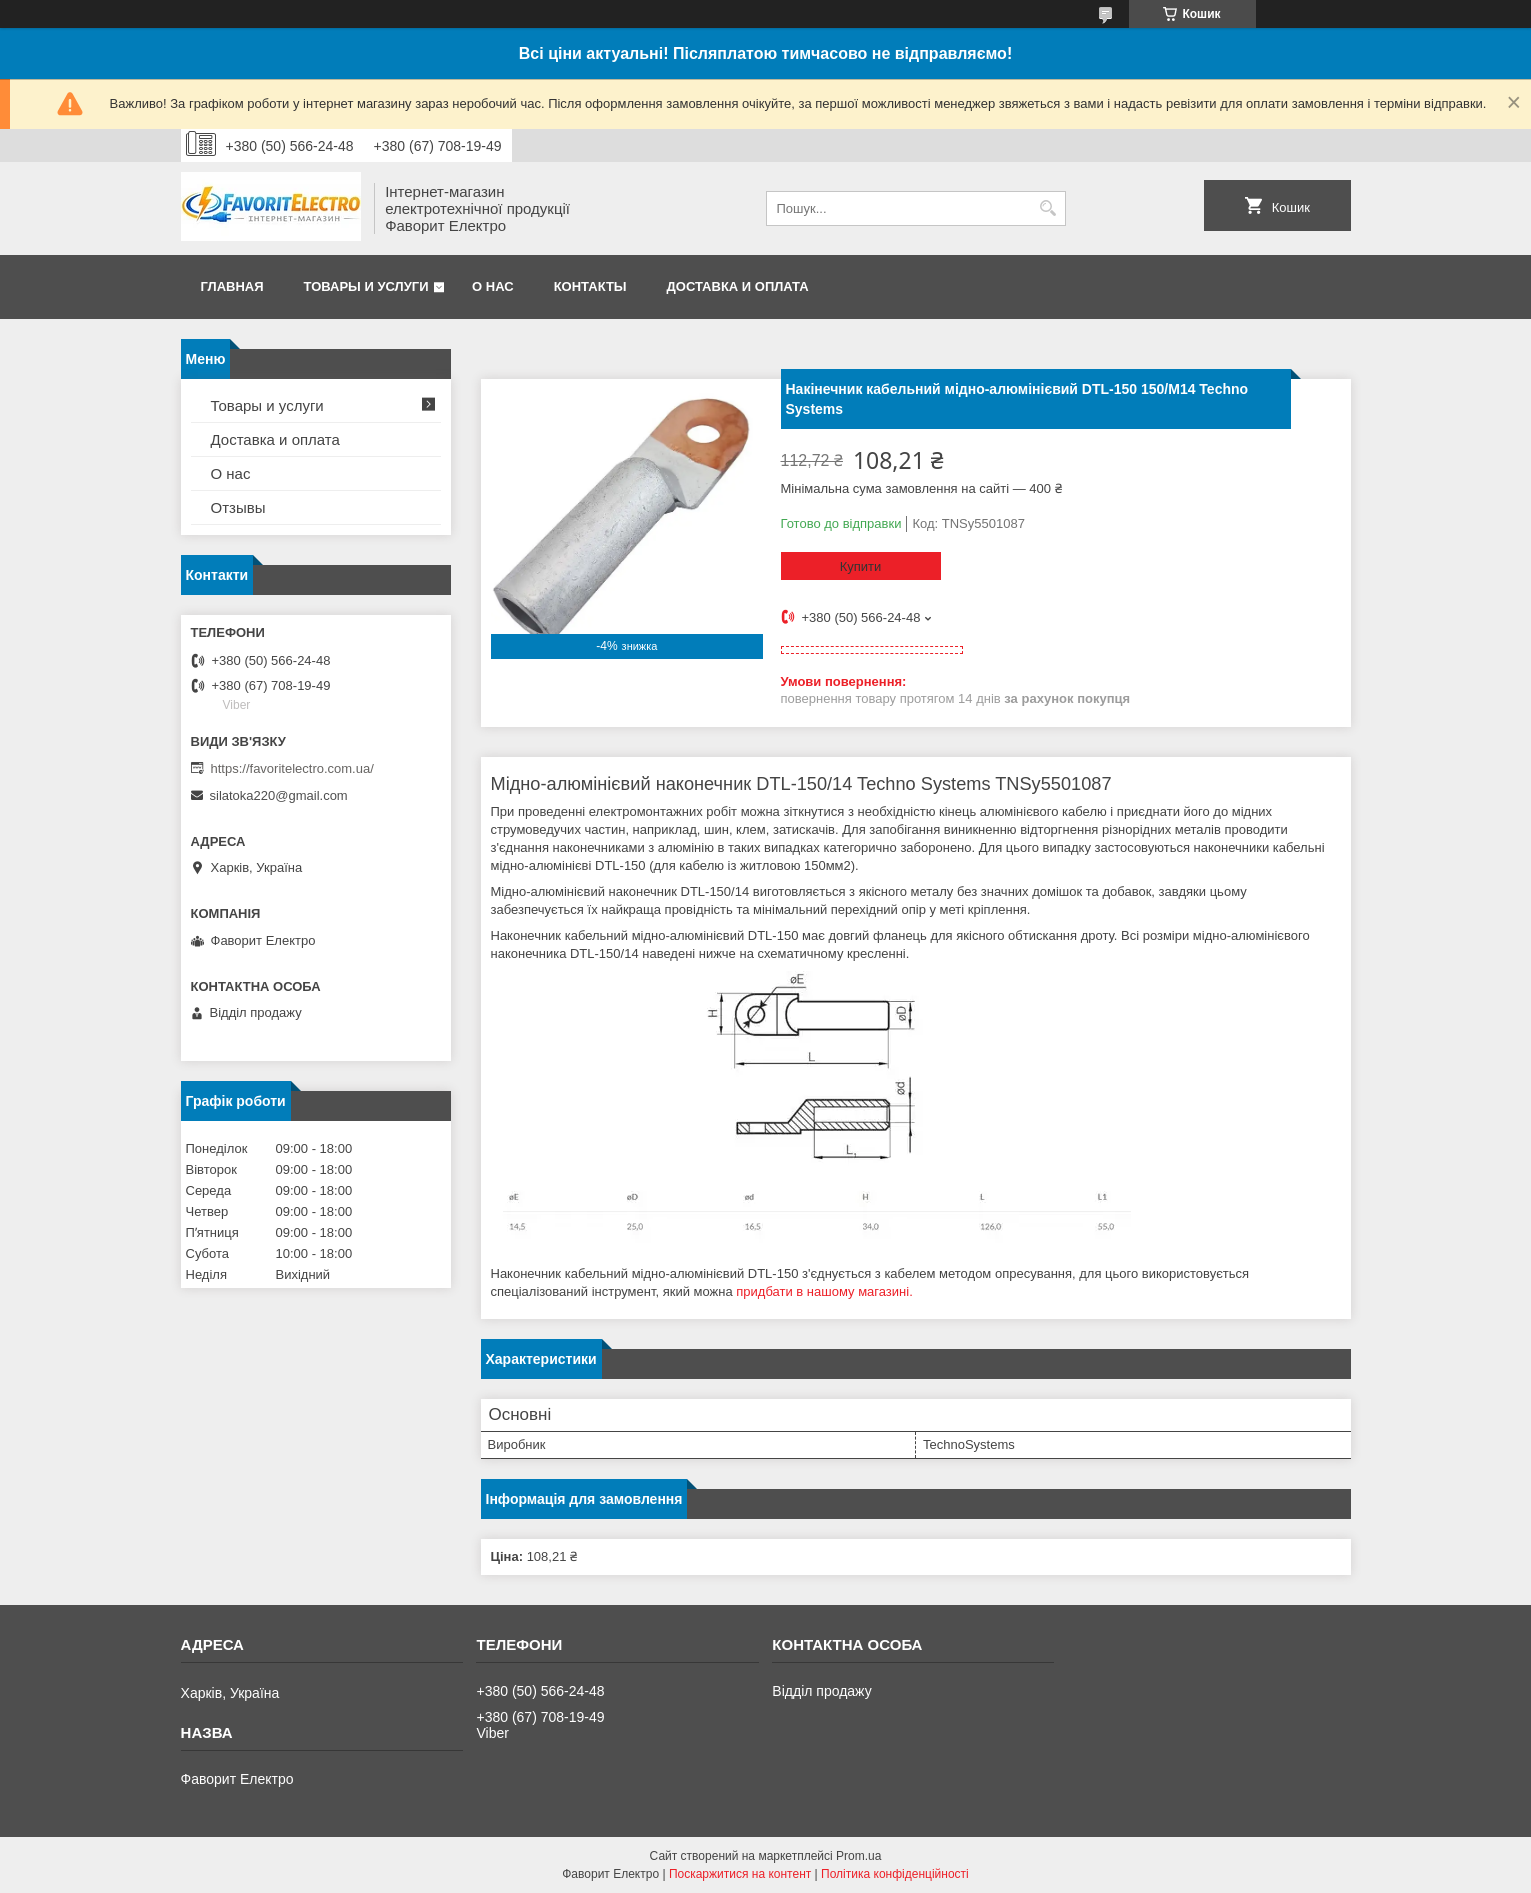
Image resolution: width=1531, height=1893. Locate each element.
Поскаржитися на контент (740, 1874)
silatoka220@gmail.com (279, 795)
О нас (493, 286)
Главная (232, 286)
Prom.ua (858, 1856)
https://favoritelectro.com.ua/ (292, 768)
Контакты (590, 286)
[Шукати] (1048, 208)
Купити (861, 566)
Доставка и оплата (738, 286)
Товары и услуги (366, 286)
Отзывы (238, 507)
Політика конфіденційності (895, 1874)
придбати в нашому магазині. (824, 1291)
